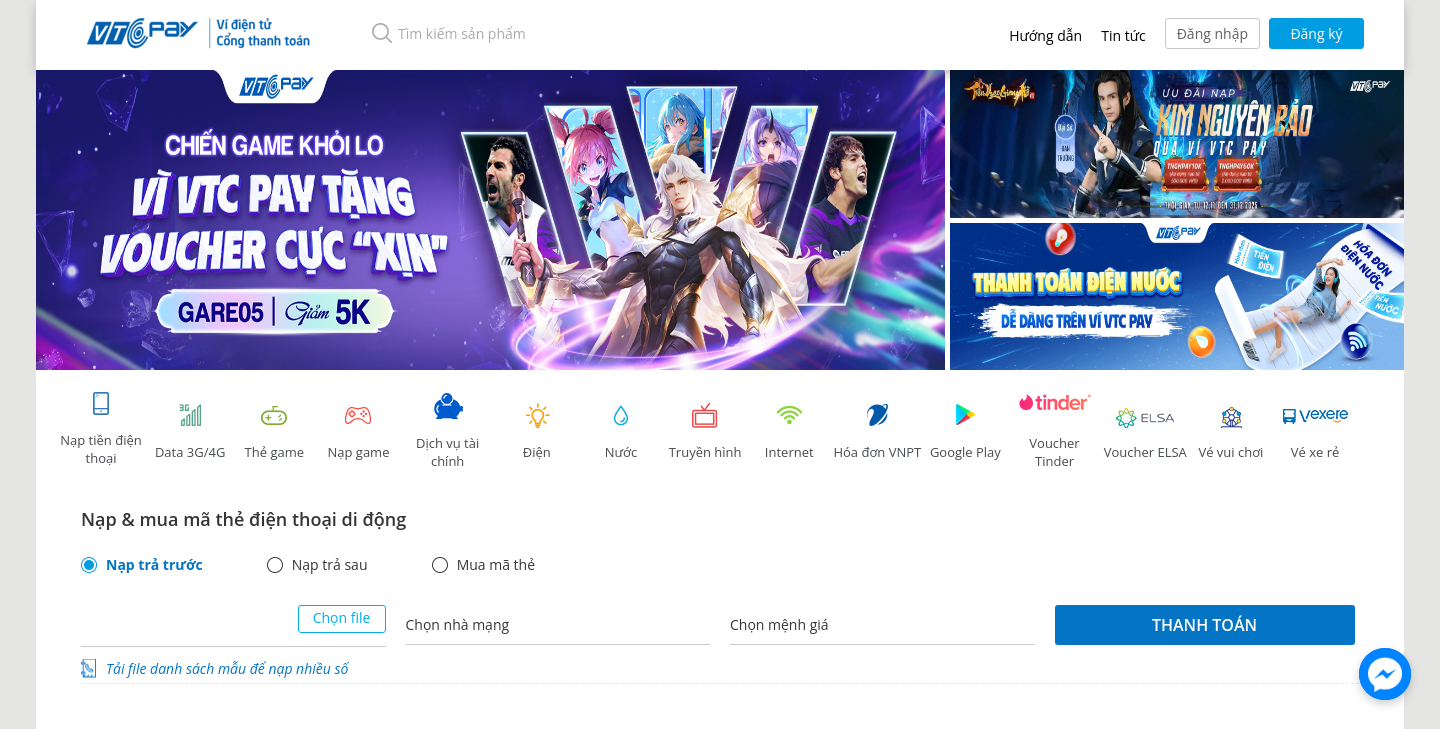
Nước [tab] (621, 431)
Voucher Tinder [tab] (1055, 431)
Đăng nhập (1212, 33)
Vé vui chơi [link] (1231, 431)
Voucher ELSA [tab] (1145, 431)
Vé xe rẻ (1315, 431)
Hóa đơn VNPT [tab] (877, 431)
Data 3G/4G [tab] (190, 431)
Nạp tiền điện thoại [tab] (100, 428)
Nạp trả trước (154, 565)
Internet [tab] (789, 431)
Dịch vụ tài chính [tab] (448, 431)
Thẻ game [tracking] (274, 431)
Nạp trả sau (330, 565)
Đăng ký (1316, 33)
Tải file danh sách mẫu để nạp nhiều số (227, 668)
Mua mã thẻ (496, 565)
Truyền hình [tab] (705, 431)
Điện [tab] (537, 431)
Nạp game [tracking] (358, 431)
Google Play (965, 431)
